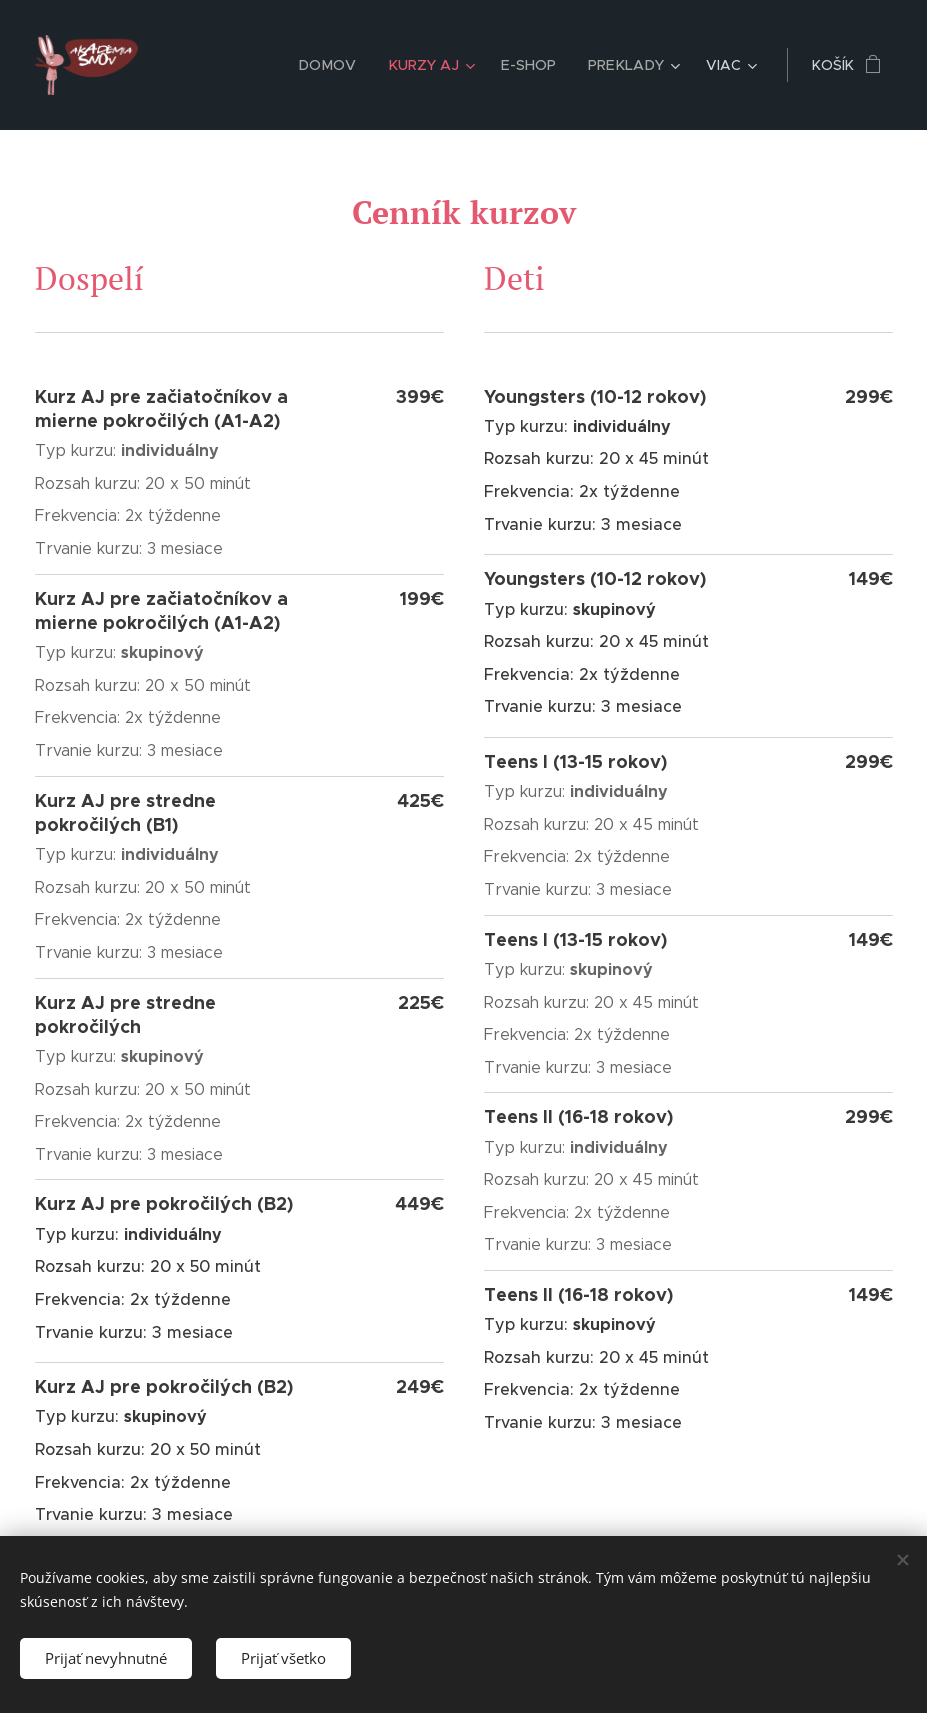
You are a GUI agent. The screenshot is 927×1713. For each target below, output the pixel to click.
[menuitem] (339, 65)
